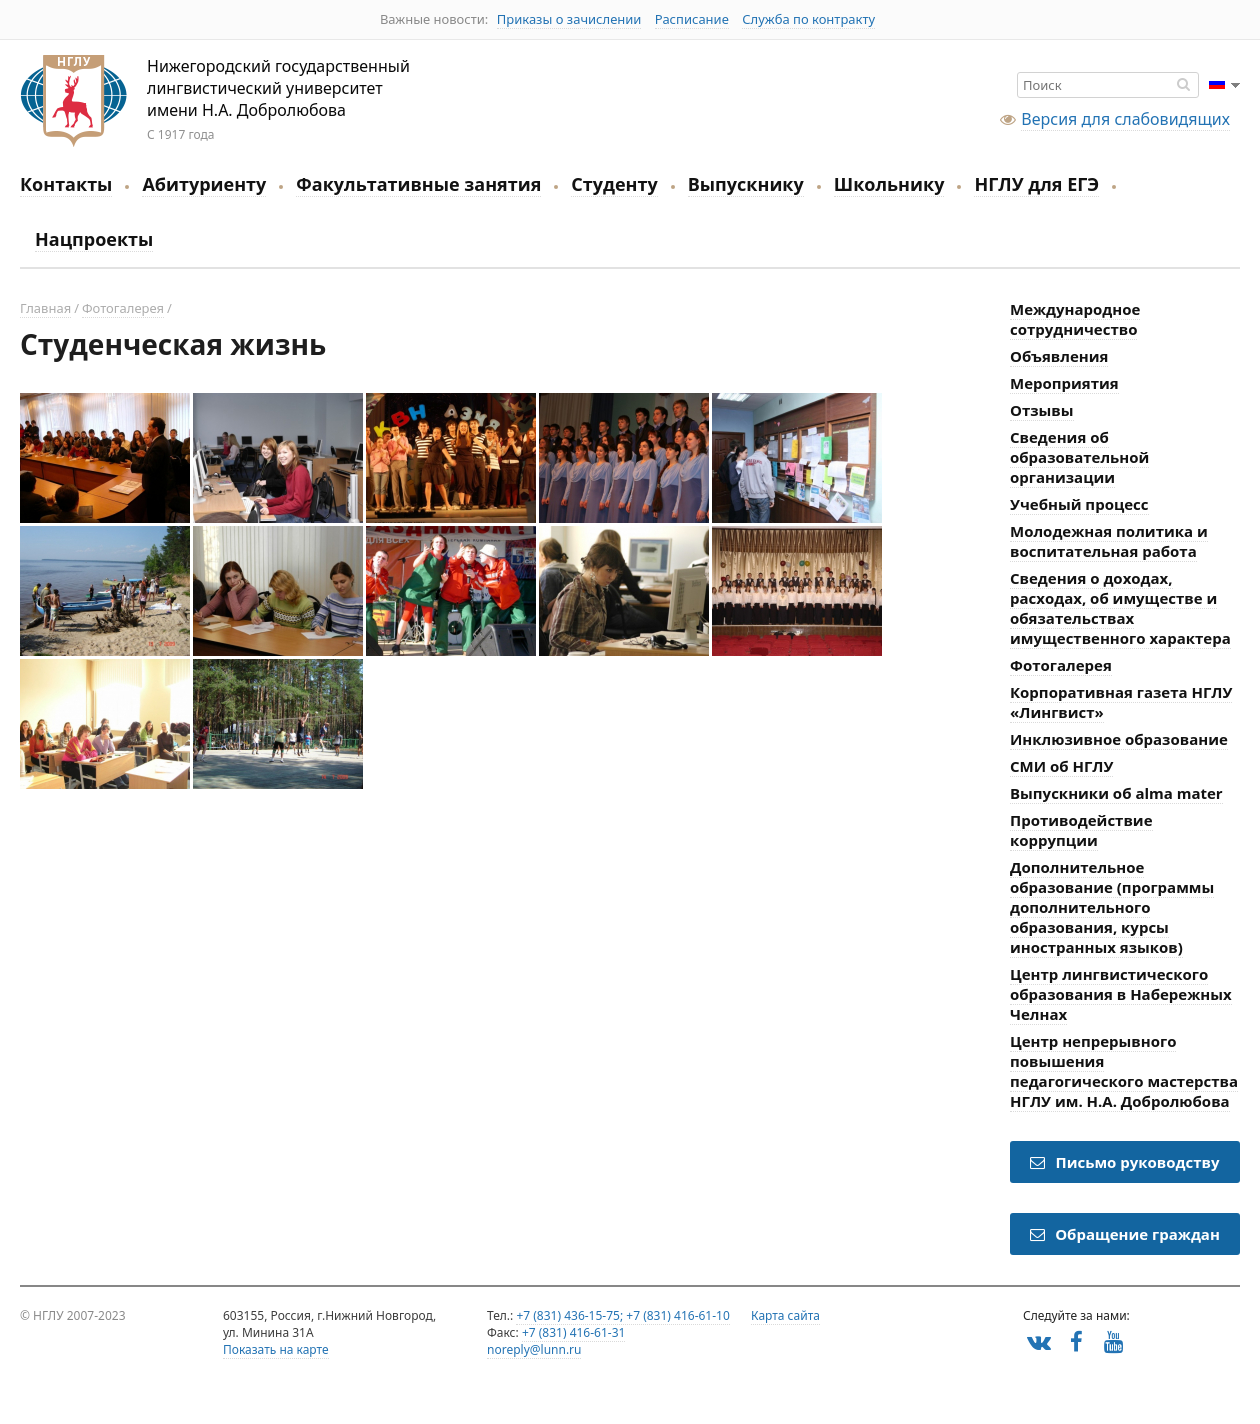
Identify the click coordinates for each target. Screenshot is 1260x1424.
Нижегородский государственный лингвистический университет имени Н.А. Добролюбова (73, 101)
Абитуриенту (204, 184)
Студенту (614, 184)
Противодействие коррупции (1081, 830)
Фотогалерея (123, 308)
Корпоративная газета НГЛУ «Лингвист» (1121, 702)
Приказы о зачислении (569, 19)
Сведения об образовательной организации (1079, 457)
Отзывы (1042, 410)
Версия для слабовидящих (1125, 119)
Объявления (1059, 356)
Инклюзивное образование (1119, 739)
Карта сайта (785, 1315)
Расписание (692, 19)
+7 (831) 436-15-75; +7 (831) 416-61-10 (622, 1315)
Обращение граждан (1125, 1234)
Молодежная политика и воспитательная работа (1109, 541)
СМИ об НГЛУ (1061, 766)
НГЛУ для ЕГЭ (1036, 184)
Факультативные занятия (418, 184)
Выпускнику (746, 184)
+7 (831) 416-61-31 (574, 1332)
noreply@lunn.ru (534, 1349)
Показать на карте (276, 1349)
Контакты (66, 184)
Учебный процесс (1079, 504)
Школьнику (889, 184)
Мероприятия (1064, 383)
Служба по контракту (808, 19)
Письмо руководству (1124, 1162)
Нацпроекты (94, 239)
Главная (45, 308)
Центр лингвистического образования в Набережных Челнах (1121, 994)
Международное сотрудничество (1075, 319)
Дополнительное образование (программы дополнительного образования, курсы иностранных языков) (1112, 907)
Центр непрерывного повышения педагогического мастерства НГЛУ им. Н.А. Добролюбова (1124, 1071)
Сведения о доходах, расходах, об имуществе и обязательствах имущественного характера (1120, 608)
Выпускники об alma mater (1116, 793)
